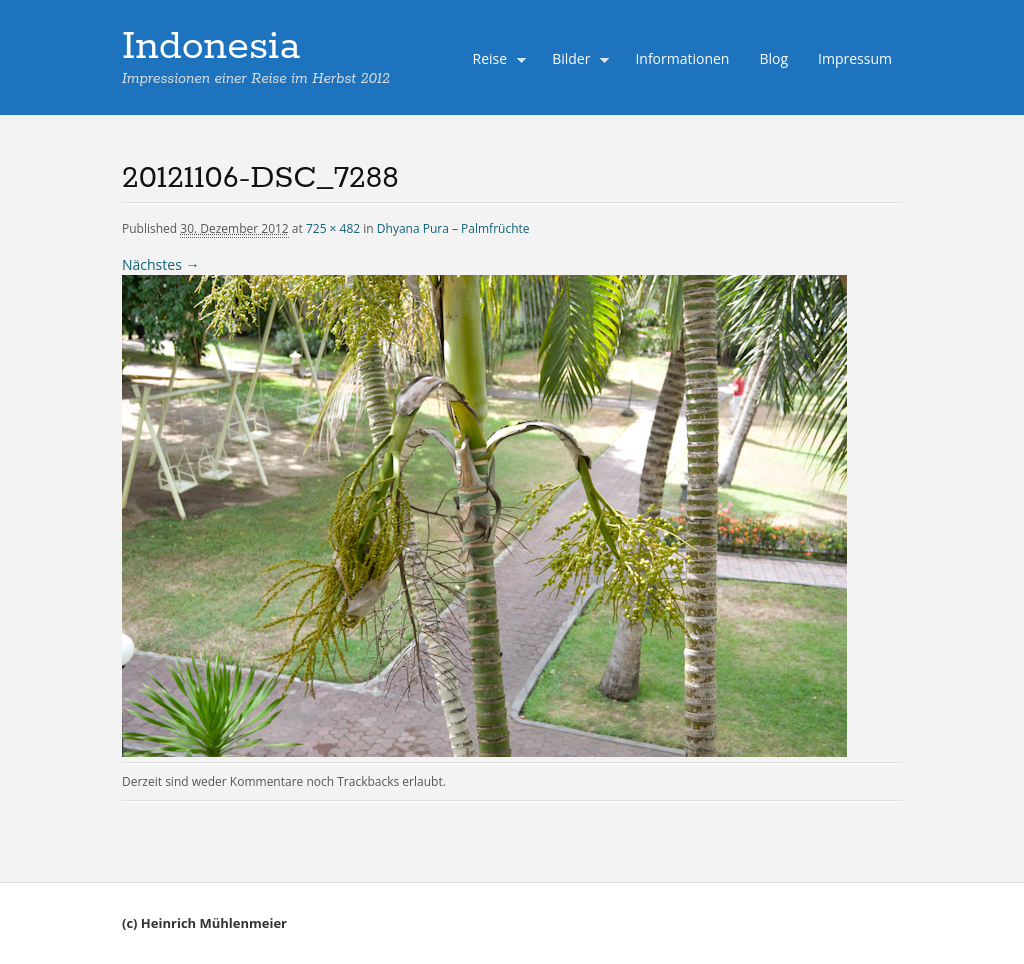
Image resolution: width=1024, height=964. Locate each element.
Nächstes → (160, 264)
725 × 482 (333, 228)
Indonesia (211, 47)
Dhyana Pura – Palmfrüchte (453, 228)
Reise (495, 61)
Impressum (855, 58)
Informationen (682, 58)
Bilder (576, 61)
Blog (773, 58)
